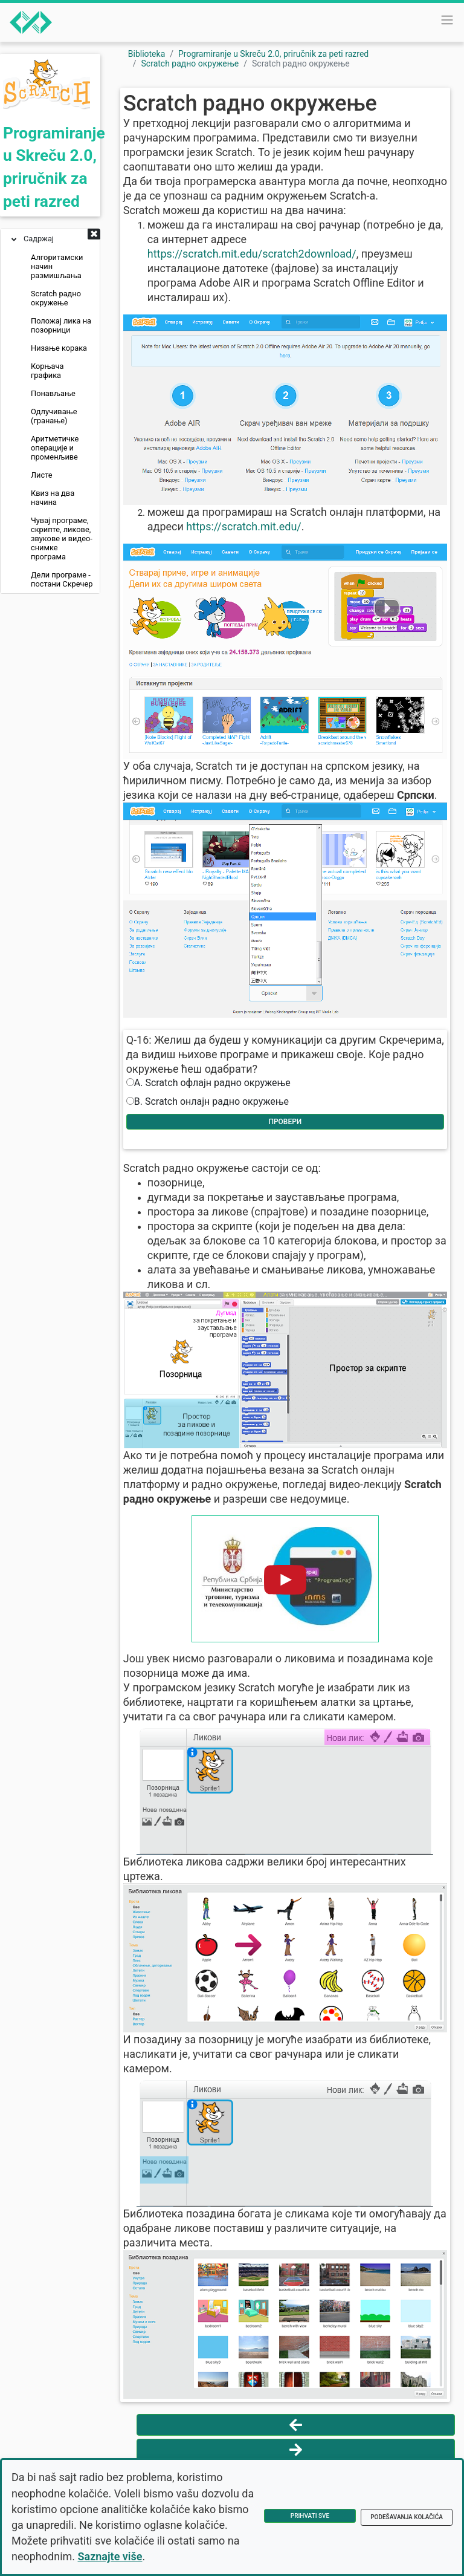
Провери (284, 1121)
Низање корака (59, 348)
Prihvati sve (310, 2516)
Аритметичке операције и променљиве (55, 447)
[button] (94, 235)
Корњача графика (47, 371)
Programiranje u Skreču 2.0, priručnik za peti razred (273, 54)
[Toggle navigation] (447, 20)
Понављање (53, 393)
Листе (42, 475)
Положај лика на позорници (61, 325)
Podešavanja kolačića (406, 2517)
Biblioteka (147, 54)
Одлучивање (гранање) (54, 416)
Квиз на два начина (52, 498)
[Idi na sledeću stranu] (296, 2450)
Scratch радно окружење (56, 298)
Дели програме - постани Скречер (62, 579)
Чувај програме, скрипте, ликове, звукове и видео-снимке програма (61, 538)
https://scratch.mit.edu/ (243, 526)
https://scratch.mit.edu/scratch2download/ (251, 253)
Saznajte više (110, 2556)
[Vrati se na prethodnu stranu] (296, 2425)
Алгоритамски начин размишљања (57, 266)
